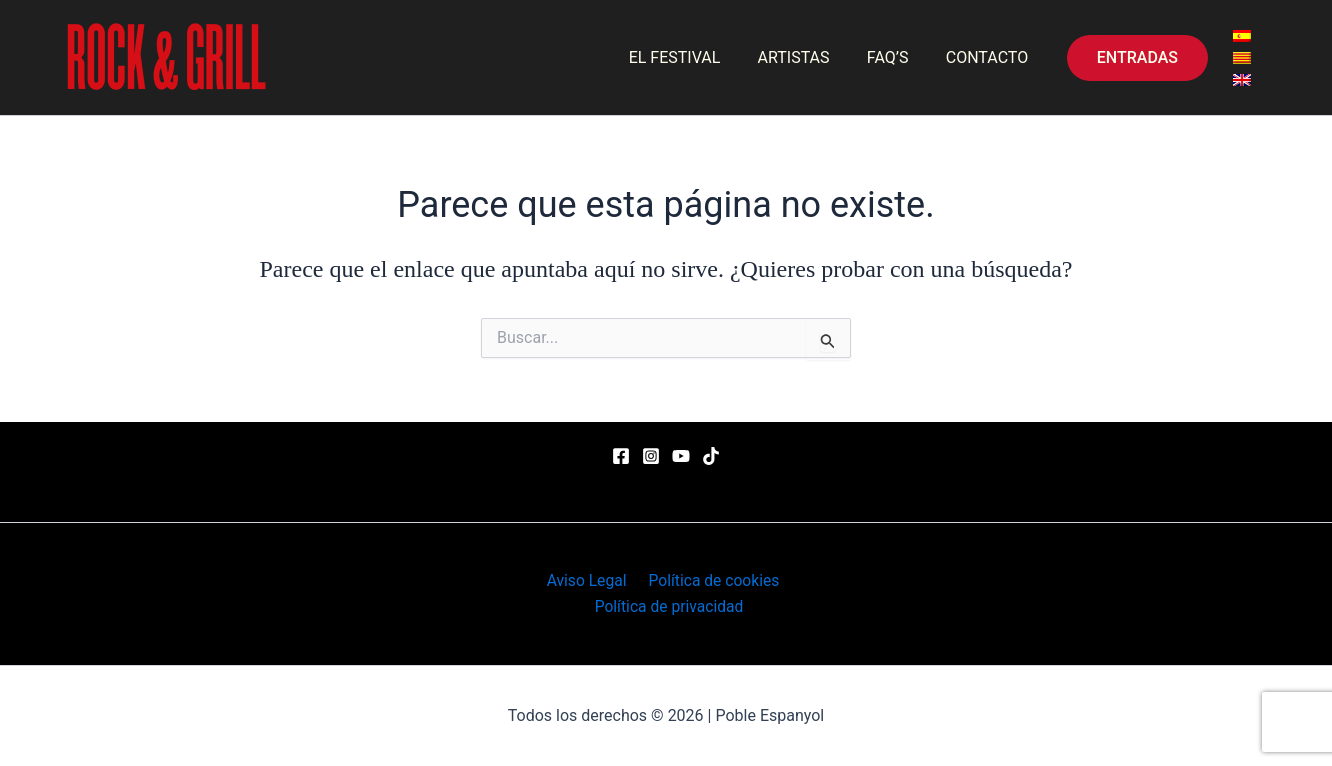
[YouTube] (681, 455)
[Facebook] (621, 455)
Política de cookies (711, 580)
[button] (1137, 58)
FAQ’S (896, 57)
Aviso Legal (587, 580)
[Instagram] (651, 455)
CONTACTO (989, 57)
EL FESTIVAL (693, 57)
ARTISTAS (807, 57)
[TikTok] (711, 455)
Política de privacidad (670, 606)
